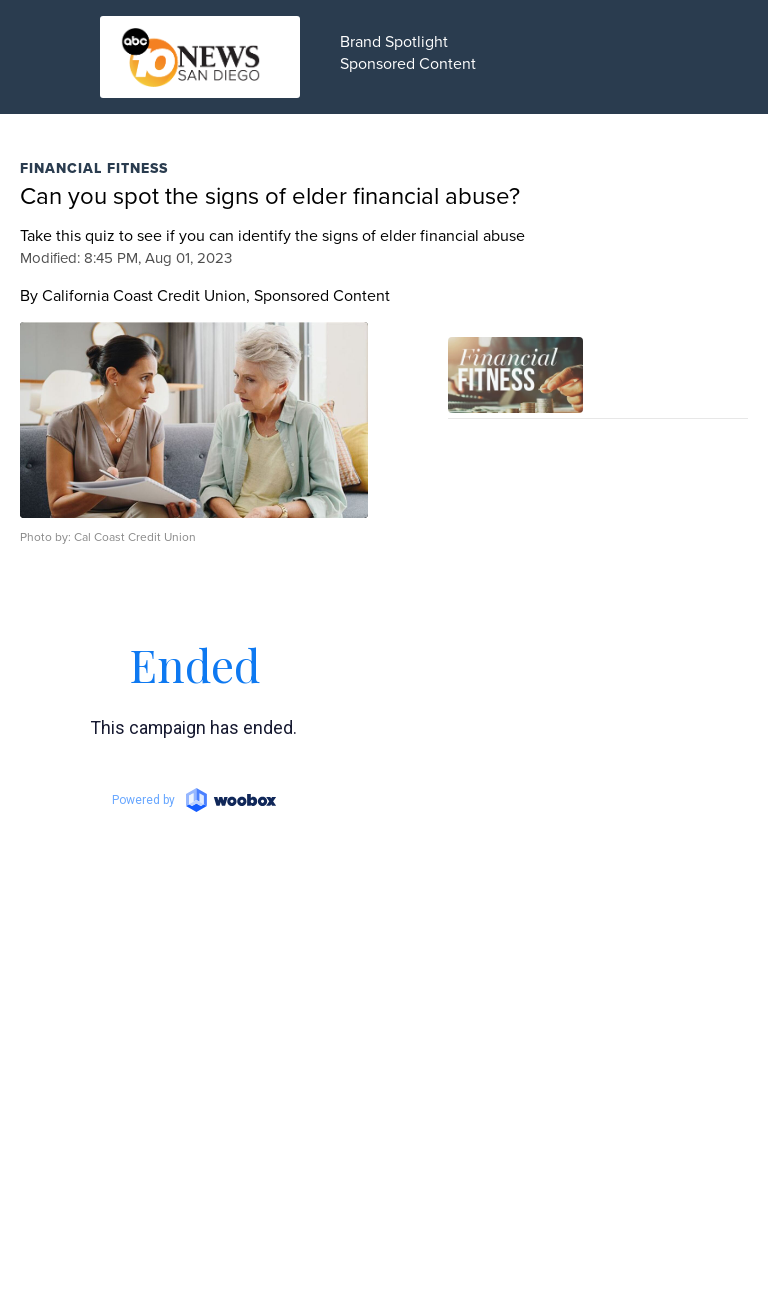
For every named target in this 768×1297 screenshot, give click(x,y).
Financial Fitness (94, 168)
